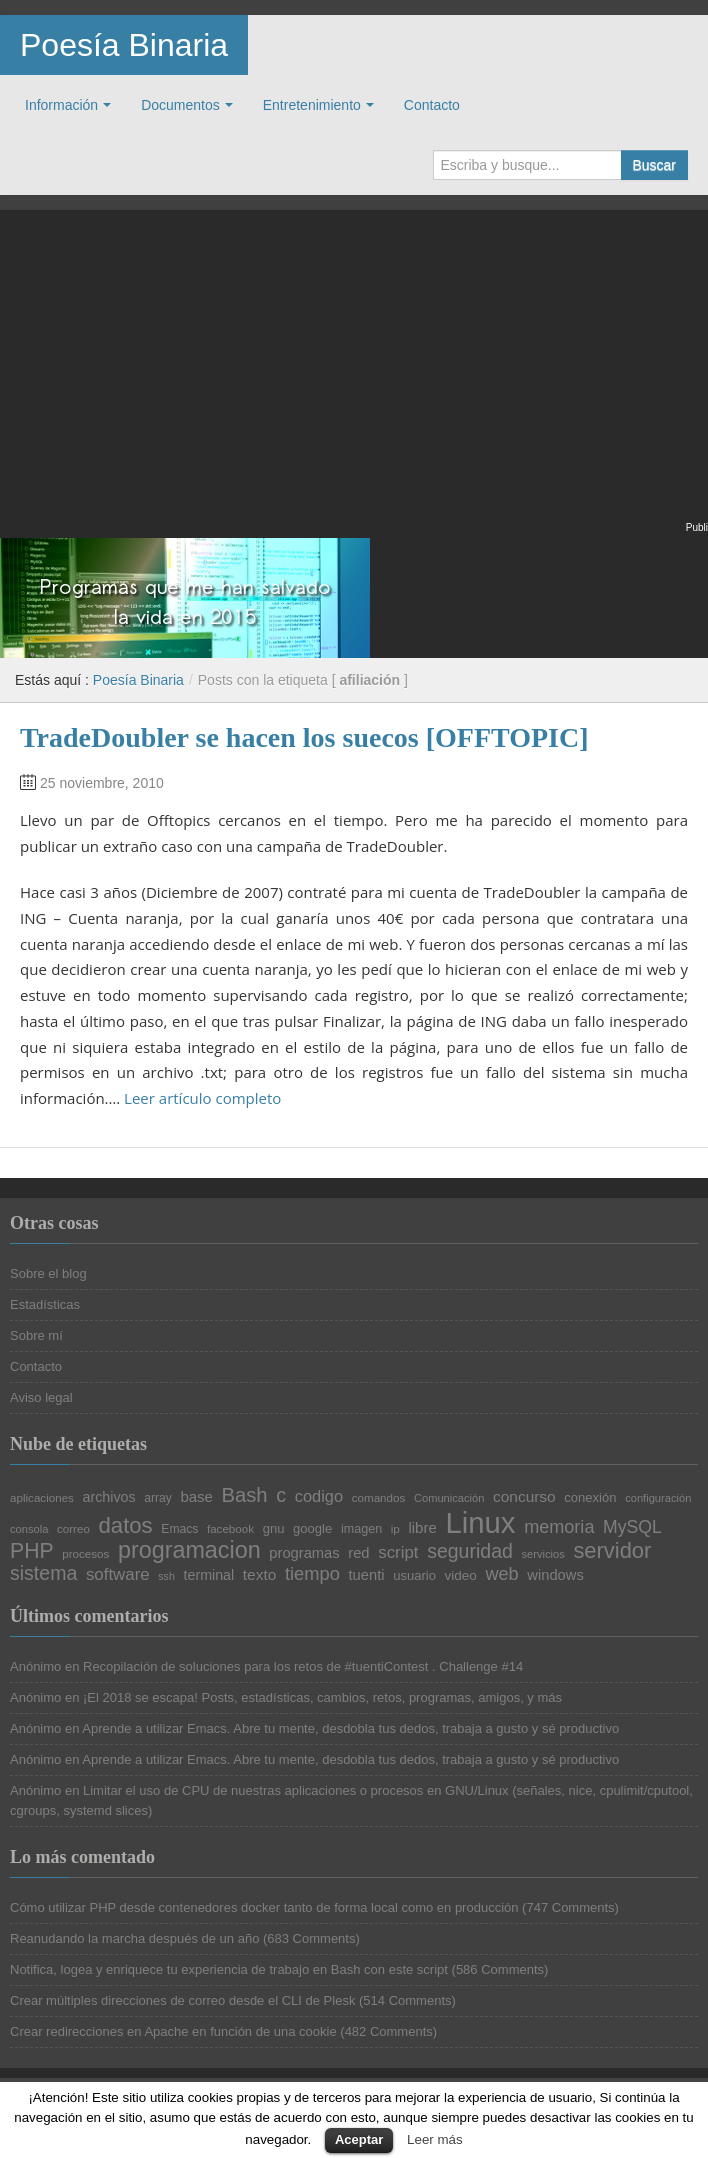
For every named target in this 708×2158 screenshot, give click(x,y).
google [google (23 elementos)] (312, 1528)
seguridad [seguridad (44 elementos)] (470, 1552)
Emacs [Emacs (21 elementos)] (179, 1529)
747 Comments (570, 1907)
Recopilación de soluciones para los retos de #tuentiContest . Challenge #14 (303, 1666)
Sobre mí (36, 1335)
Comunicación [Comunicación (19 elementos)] (449, 1498)
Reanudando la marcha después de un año (134, 1938)
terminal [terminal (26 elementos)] (209, 1575)
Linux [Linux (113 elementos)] (480, 1522)
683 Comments (311, 1938)
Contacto (432, 105)
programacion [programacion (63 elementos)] (189, 1550)
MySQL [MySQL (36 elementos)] (632, 1528)
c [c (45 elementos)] (281, 1496)
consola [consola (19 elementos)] (29, 1529)
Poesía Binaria (124, 45)
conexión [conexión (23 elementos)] (590, 1497)
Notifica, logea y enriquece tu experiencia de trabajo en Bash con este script (229, 1969)
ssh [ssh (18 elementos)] (166, 1576)
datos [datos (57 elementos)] (126, 1526)
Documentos (180, 105)
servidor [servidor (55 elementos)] (612, 1551)
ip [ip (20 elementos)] (395, 1529)
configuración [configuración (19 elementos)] (658, 1498)
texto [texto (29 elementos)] (259, 1574)
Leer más (435, 2139)
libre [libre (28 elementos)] (422, 1528)
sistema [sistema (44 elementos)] (43, 1574)
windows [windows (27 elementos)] (555, 1575)
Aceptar (359, 2139)
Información (61, 105)
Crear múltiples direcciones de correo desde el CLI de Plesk (182, 2000)
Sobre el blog (48, 1273)
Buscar (654, 165)
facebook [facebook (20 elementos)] (230, 1529)
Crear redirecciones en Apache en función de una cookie (173, 2031)
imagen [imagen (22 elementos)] (361, 1529)
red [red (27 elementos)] (358, 1553)
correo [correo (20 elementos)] (73, 1529)
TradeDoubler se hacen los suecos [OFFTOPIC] (304, 737)
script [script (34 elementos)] (398, 1553)
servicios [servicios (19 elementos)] (542, 1554)
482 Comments (389, 2031)
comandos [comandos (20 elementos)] (379, 1498)
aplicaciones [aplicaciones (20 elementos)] (42, 1498)
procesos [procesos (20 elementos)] (85, 1554)
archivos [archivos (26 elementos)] (109, 1497)
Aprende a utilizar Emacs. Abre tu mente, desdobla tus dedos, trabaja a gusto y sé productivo (350, 1728)
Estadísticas (45, 1304)
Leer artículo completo (202, 1098)
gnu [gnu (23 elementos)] (274, 1528)
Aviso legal (41, 1397)
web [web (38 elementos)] (502, 1574)
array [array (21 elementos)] (158, 1498)
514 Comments (407, 2000)
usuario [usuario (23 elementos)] (414, 1575)
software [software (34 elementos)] (118, 1575)
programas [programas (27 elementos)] (304, 1553)
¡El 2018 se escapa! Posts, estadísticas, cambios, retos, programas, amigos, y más (322, 1697)
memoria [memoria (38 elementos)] (559, 1527)
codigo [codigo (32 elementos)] (319, 1496)
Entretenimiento (312, 105)
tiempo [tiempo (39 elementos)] (312, 1574)
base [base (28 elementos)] (196, 1497)
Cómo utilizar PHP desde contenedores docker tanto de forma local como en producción (264, 1907)
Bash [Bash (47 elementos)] (245, 1495)
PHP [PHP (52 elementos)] (32, 1550)
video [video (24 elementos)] (461, 1576)
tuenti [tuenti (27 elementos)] (367, 1575)
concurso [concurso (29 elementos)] (524, 1496)
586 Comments (500, 1969)
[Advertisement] (354, 378)
